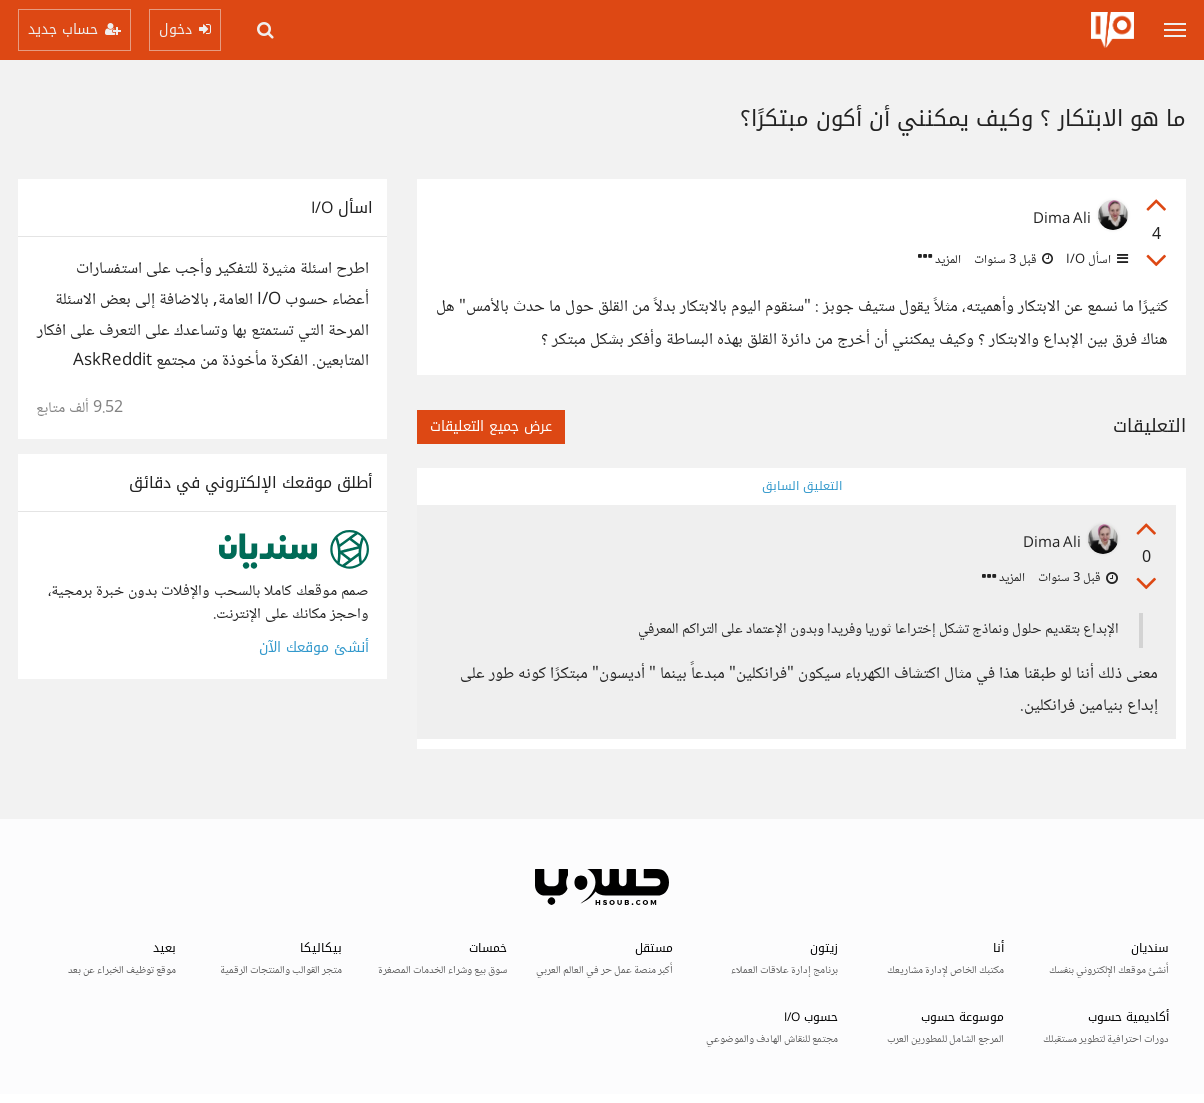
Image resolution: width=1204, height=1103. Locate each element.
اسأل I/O (1095, 260)
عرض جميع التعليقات (491, 426)
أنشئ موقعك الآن (314, 647)
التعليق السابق (802, 486)
